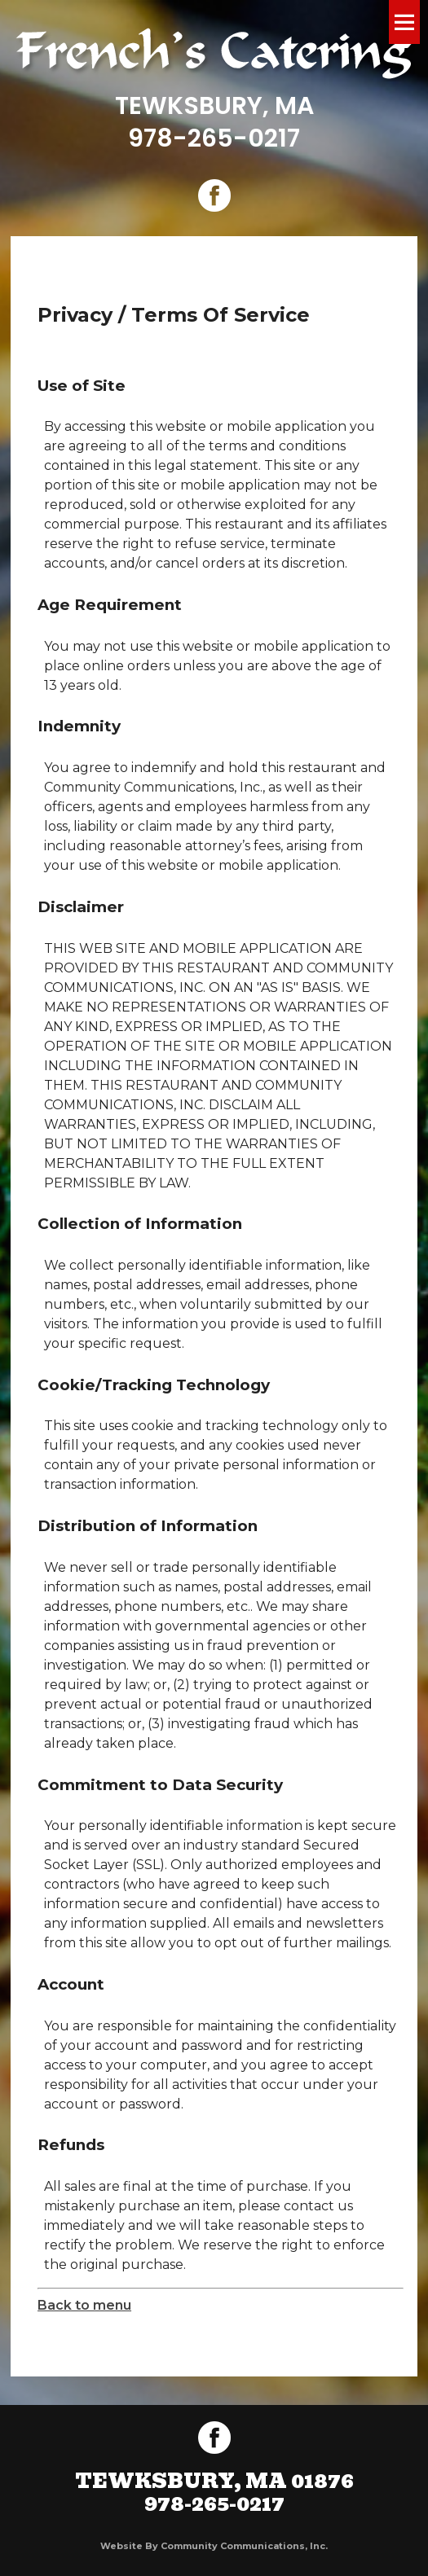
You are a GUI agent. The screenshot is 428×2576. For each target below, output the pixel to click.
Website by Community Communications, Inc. (214, 2546)
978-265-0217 (214, 138)
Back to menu (84, 2305)
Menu (404, 22)
